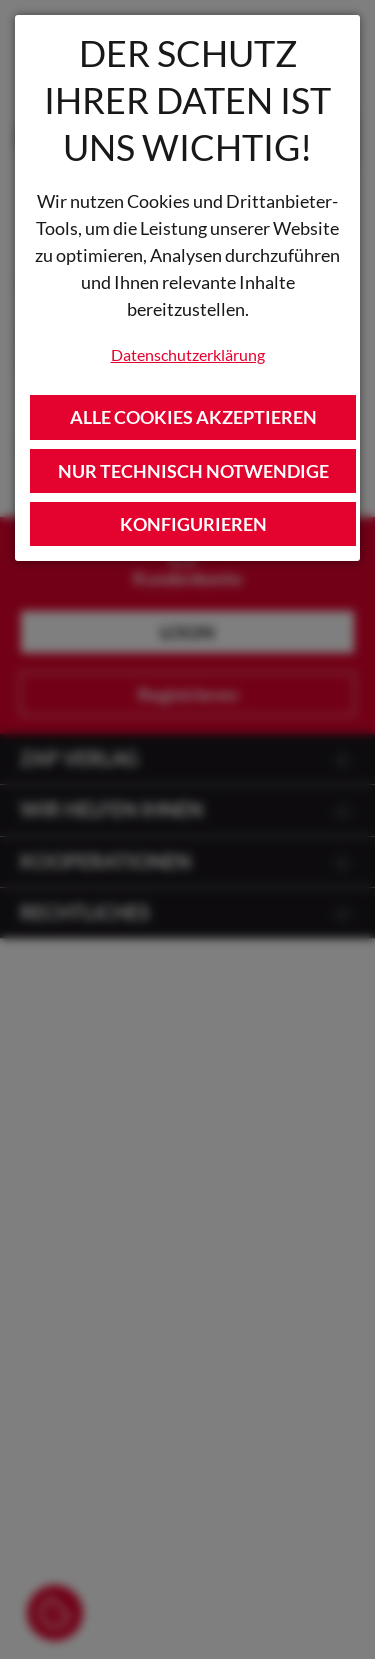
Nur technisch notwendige (193, 471)
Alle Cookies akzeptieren (193, 417)
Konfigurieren (193, 524)
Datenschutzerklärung (188, 354)
